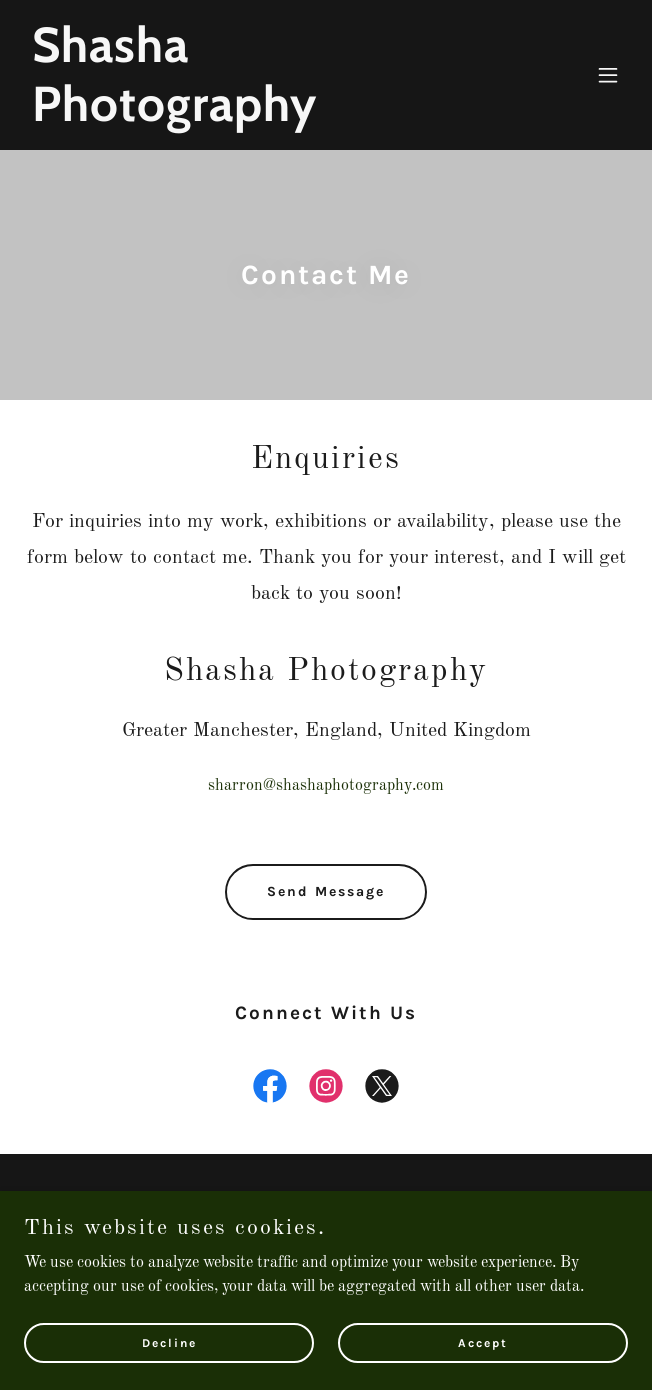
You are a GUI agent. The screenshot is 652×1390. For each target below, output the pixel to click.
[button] (608, 75)
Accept (483, 1356)
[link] (235, 117)
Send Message (326, 891)
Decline (169, 1356)
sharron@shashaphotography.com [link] (326, 786)
